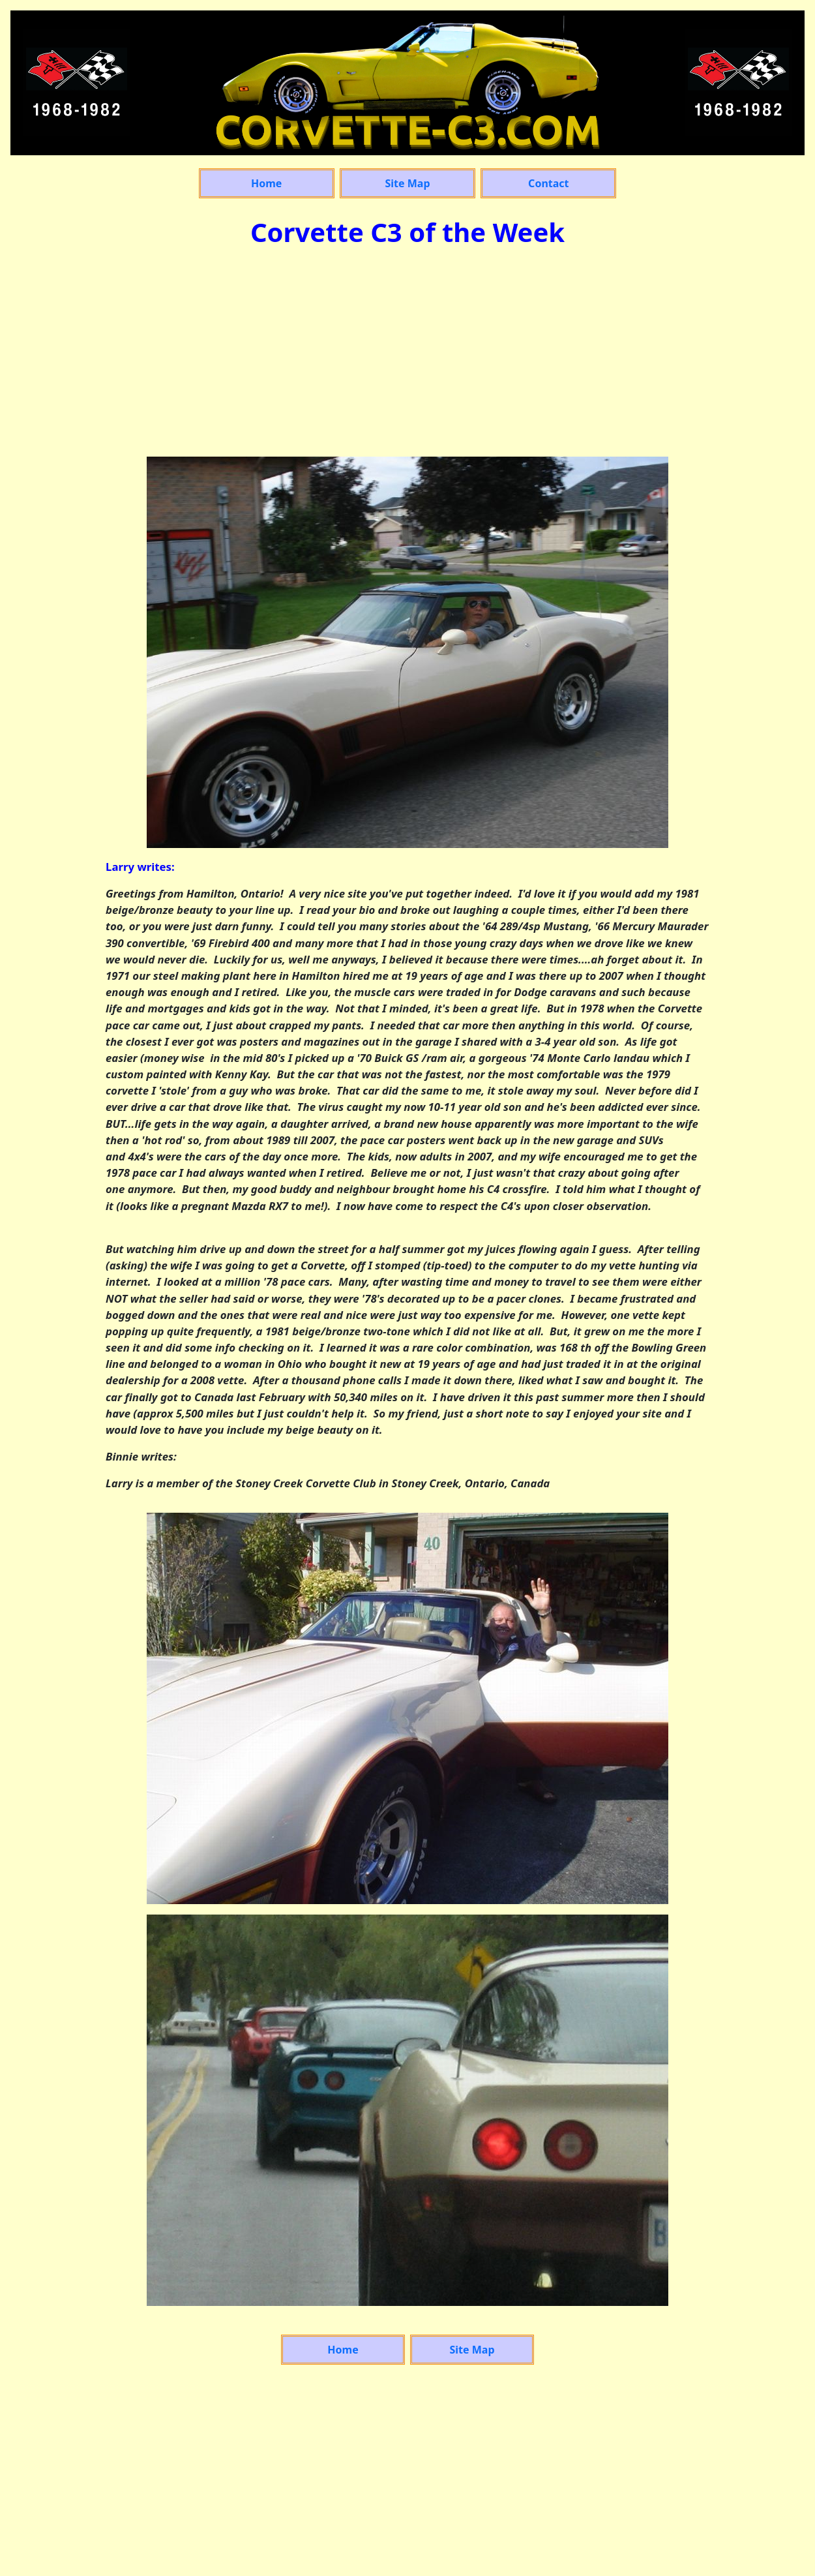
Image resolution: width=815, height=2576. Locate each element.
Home (266, 183)
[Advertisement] (407, 355)
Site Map (407, 183)
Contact (548, 183)
